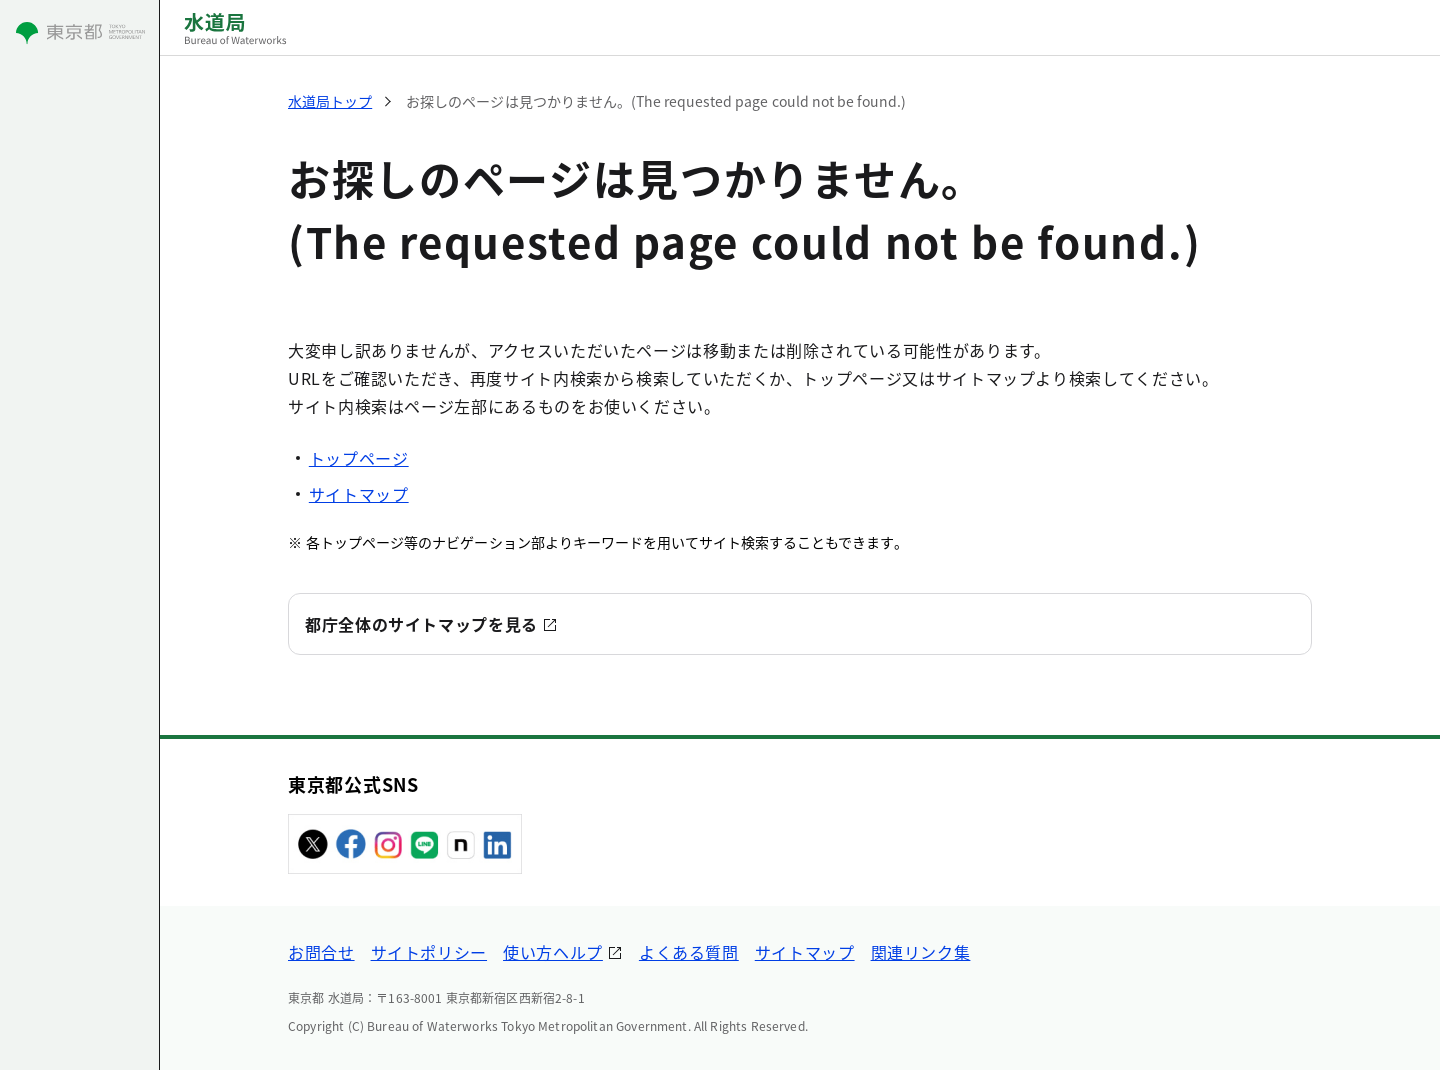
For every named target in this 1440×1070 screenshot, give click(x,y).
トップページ (359, 458)
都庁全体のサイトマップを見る (421, 624)
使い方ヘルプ (553, 952)
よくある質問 (689, 952)
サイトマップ (359, 494)
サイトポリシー (429, 952)
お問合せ (321, 952)
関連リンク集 (921, 952)
